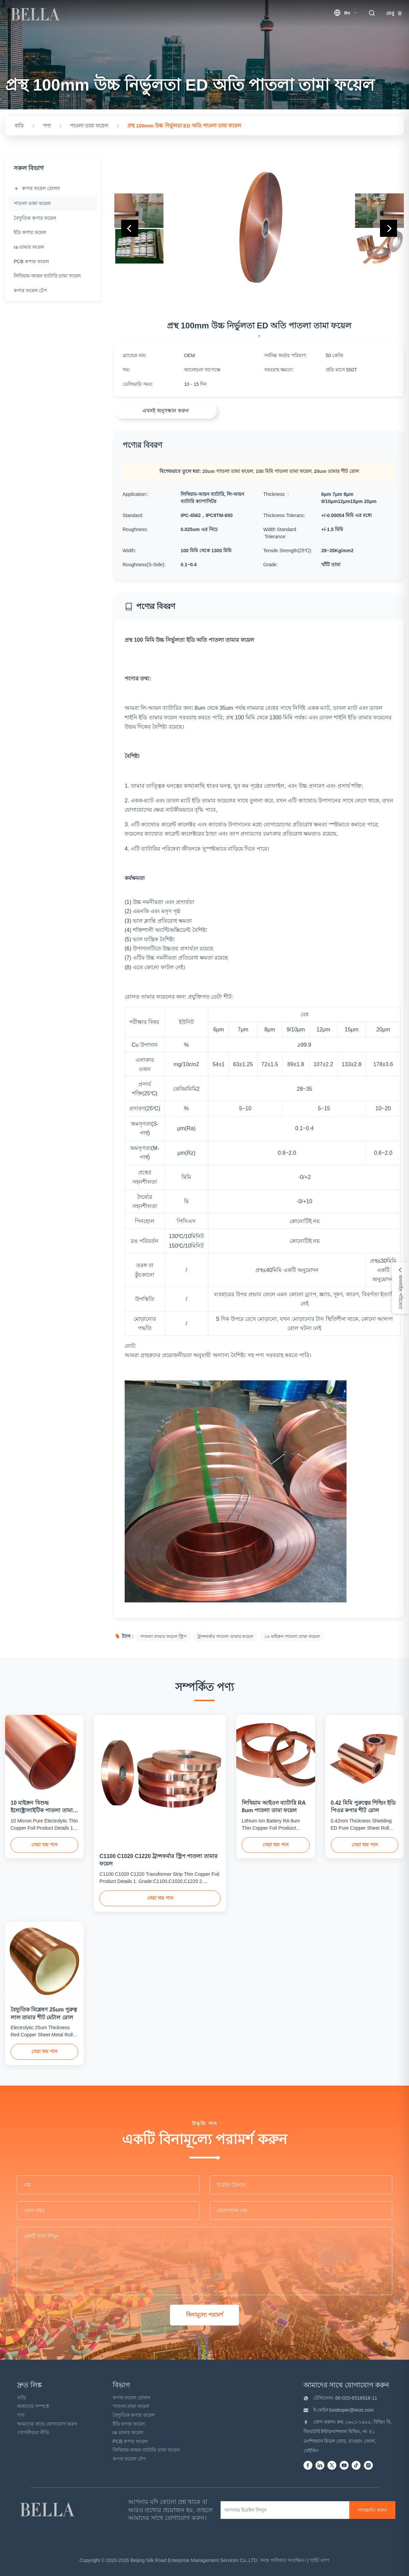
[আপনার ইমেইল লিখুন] (287, 2510)
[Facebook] (308, 2466)
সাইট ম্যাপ (319, 2560)
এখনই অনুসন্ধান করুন (165, 410)
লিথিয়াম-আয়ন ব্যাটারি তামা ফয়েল (146, 2450)
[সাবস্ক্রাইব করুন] (372, 2510)
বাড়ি (21, 2397)
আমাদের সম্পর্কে (33, 2406)
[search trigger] (371, 13)
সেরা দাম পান (44, 1844)
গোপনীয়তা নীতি (33, 2432)
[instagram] (368, 2466)
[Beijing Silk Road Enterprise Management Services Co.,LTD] (48, 2510)
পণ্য (21, 2415)
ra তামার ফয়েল (128, 2432)
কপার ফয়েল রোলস (132, 2397)
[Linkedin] (319, 2466)
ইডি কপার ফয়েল (129, 2424)
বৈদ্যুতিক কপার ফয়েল (134, 2415)
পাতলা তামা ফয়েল (131, 2406)
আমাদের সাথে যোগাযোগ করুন (47, 2424)
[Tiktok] (356, 2466)
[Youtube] (344, 2466)
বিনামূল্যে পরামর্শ (204, 2315)
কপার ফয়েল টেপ (129, 2459)
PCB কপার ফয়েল (130, 2441)
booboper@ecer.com (351, 2410)
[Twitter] (331, 2466)
